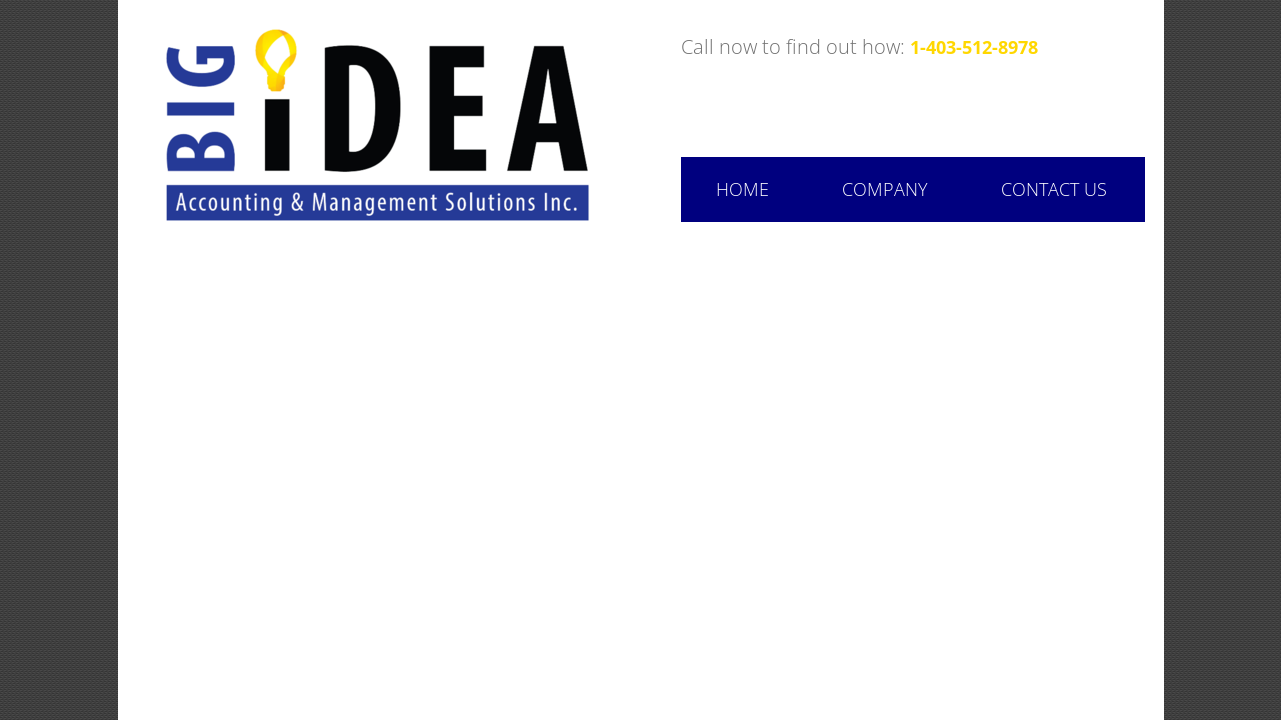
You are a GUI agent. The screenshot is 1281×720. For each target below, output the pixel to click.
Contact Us (1054, 189)
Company (885, 189)
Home (742, 189)
